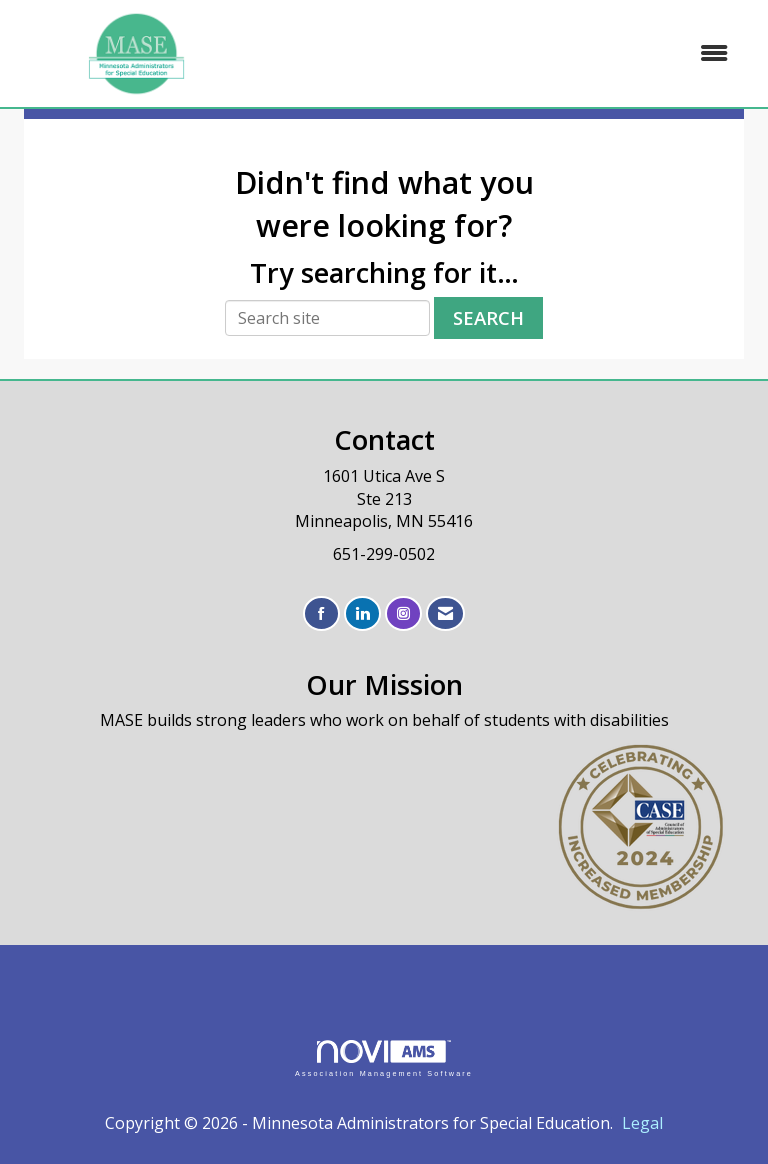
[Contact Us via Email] (445, 613)
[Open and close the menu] (503, 53)
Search (488, 317)
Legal (642, 1123)
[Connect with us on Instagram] (403, 613)
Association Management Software (384, 1058)
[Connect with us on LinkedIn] (362, 613)
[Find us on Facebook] (321, 613)
